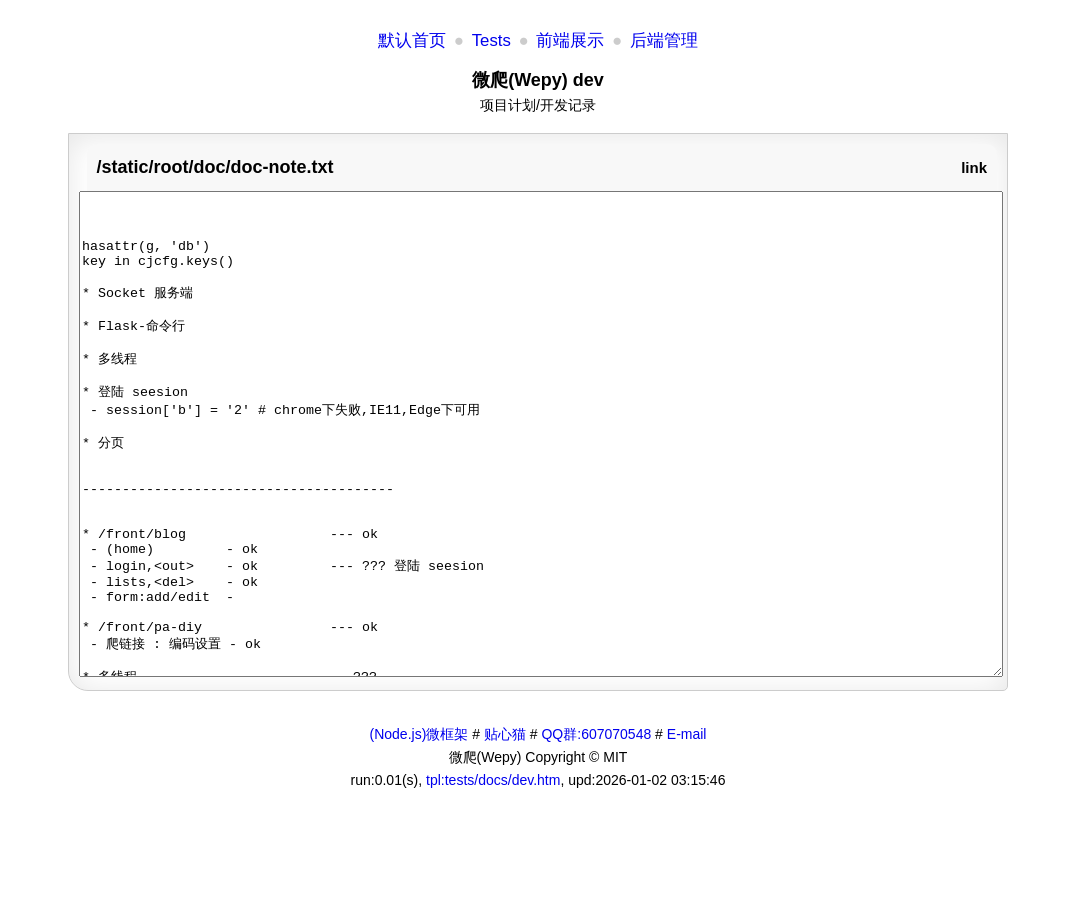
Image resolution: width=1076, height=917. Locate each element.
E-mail (687, 830)
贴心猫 (505, 830)
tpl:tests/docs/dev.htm (493, 876)
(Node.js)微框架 (419, 830)
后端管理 (664, 40)
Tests (491, 40)
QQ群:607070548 (596, 830)
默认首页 (412, 40)
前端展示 (570, 40)
